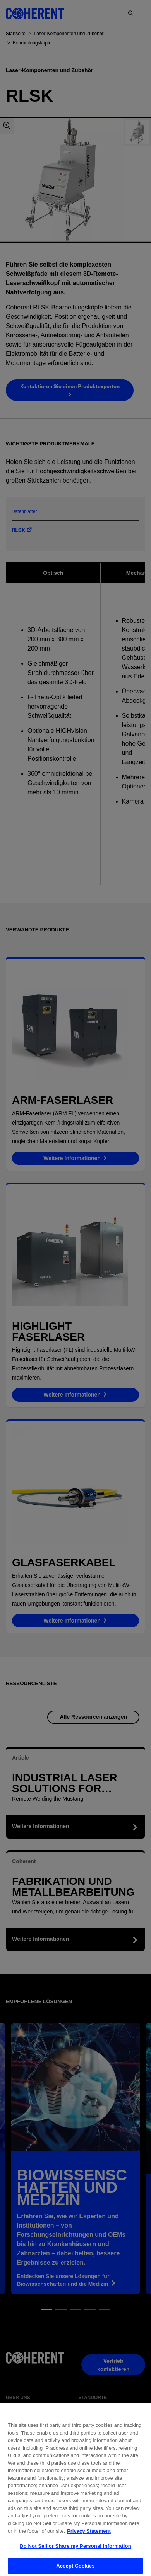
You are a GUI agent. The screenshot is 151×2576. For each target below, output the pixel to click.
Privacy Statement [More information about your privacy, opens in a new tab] (89, 2545)
